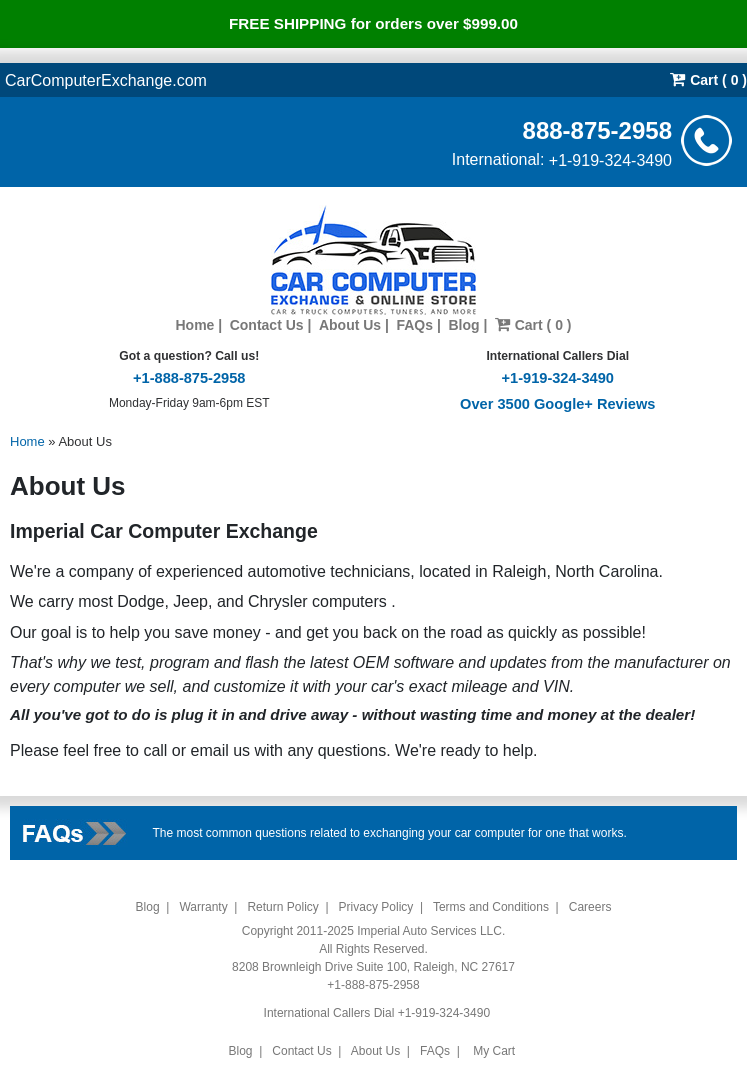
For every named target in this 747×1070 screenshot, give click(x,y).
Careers (590, 907)
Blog (463, 325)
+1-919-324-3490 (610, 159)
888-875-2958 (597, 129)
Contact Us (267, 325)
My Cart (494, 1051)
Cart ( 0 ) (708, 79)
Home (194, 325)
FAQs (414, 325)
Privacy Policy (376, 907)
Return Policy (282, 907)
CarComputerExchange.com (106, 79)
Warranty (203, 907)
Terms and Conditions (491, 907)
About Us (350, 325)
